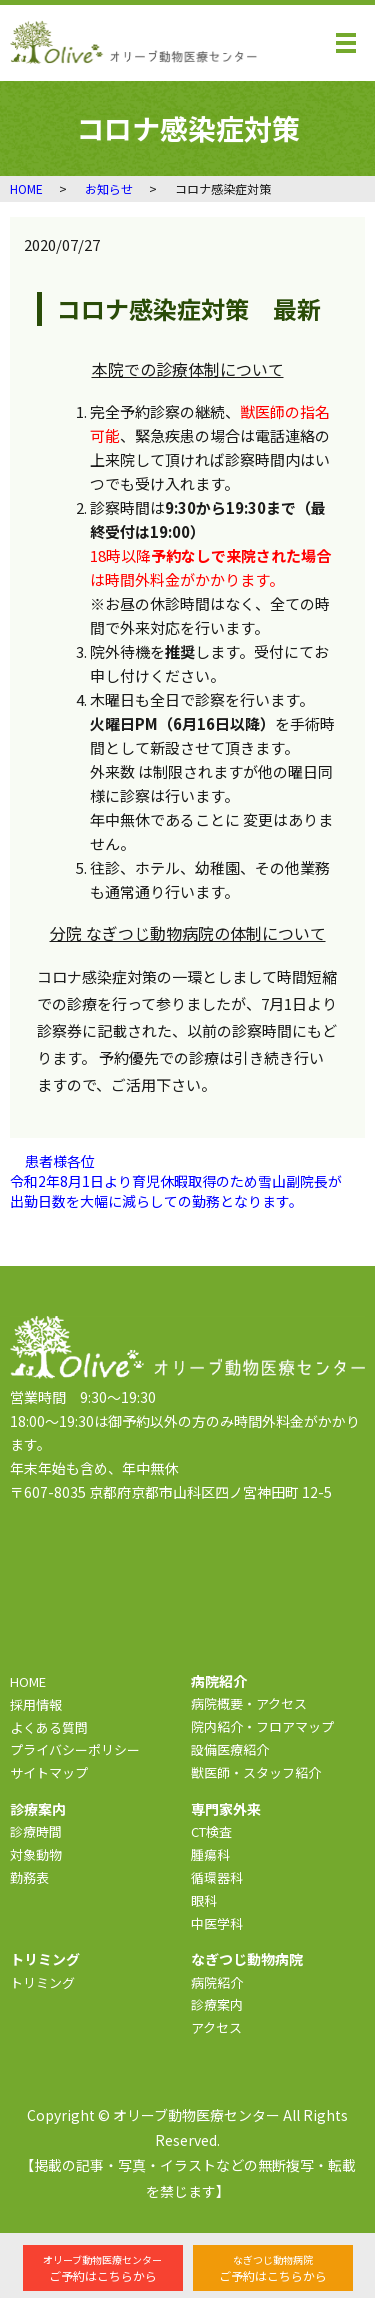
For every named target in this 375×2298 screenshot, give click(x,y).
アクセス (216, 2027)
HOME (26, 188)
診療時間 (36, 1831)
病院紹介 (217, 1982)
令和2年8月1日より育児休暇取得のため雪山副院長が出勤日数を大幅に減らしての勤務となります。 (176, 1191)
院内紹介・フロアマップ (262, 1726)
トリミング (42, 1982)
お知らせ (109, 188)
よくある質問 (49, 1727)
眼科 (204, 1900)
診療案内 (217, 2004)
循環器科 (217, 1877)
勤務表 (29, 1877)
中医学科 (217, 1923)
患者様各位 (60, 1161)
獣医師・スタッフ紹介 (256, 1772)
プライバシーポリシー (75, 1749)
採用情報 (36, 1704)
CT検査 (211, 1831)
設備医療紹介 (230, 1749)
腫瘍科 (210, 1854)
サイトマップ (49, 1772)
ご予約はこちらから (102, 2268)
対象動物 (36, 1854)
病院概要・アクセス (249, 1703)
